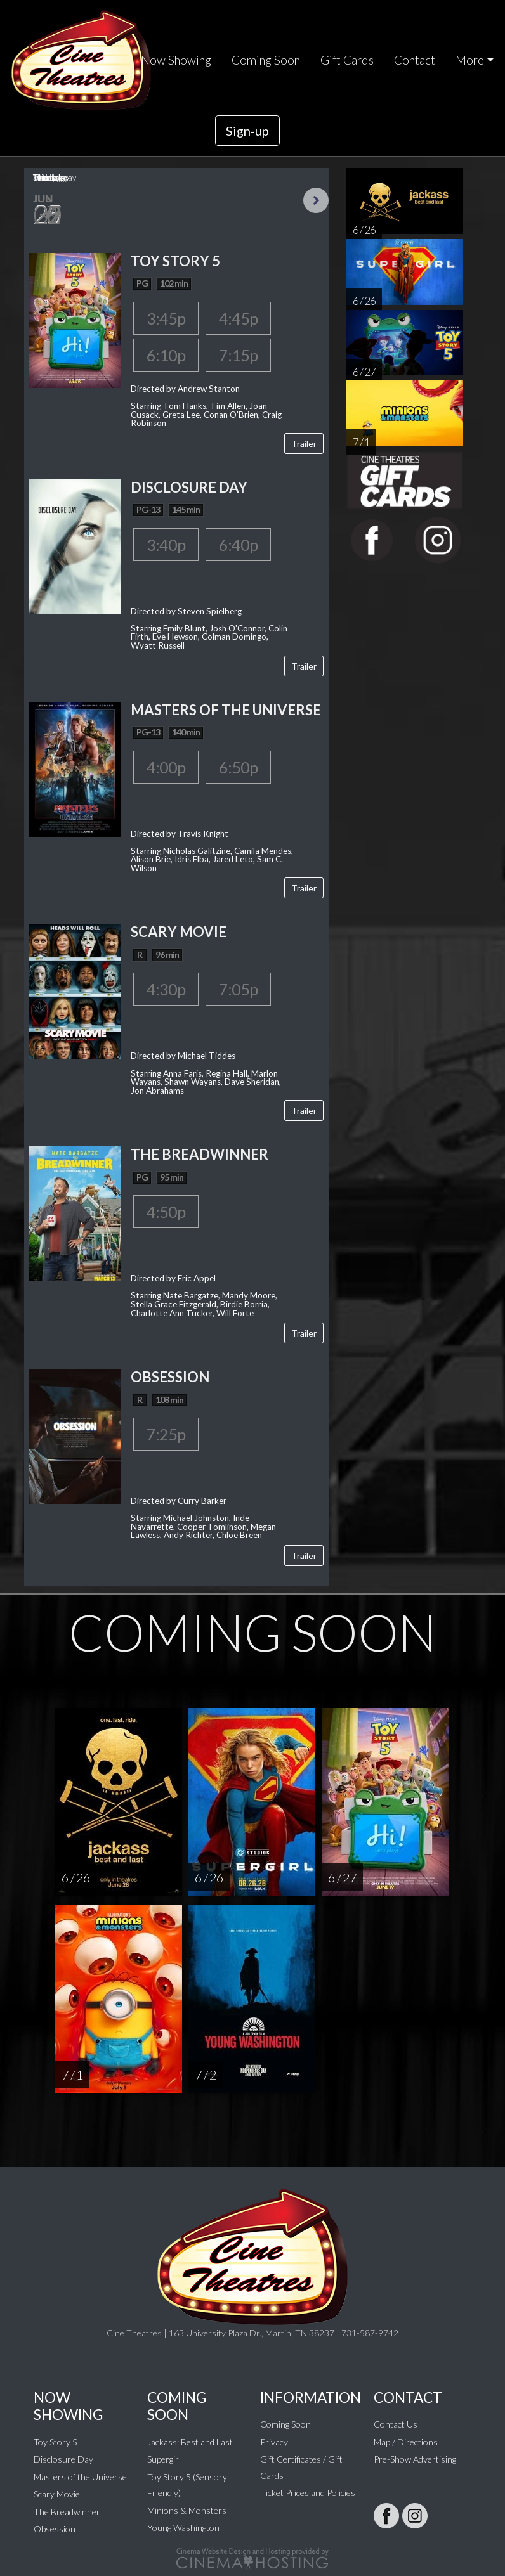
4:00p (166, 767)
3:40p (166, 544)
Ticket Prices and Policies (307, 2492)
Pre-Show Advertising (415, 2459)
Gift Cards (347, 60)
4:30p (166, 989)
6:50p (238, 767)
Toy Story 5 (55, 2442)
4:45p (238, 318)
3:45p (166, 318)
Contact (414, 60)
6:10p (166, 355)
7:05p (238, 989)
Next (316, 200)
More (470, 60)
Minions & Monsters (186, 2510)
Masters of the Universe (80, 2476)
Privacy (274, 2442)
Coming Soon (266, 60)
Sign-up (247, 130)
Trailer (304, 443)
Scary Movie (57, 2494)
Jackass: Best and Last (190, 2442)
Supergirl (164, 2459)
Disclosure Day (63, 2459)
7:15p (238, 355)
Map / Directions (406, 2442)
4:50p (166, 1211)
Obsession (54, 2528)
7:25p (166, 1434)
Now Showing (176, 60)
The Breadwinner (67, 2511)
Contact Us (395, 2424)
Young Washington (183, 2527)
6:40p (238, 544)
